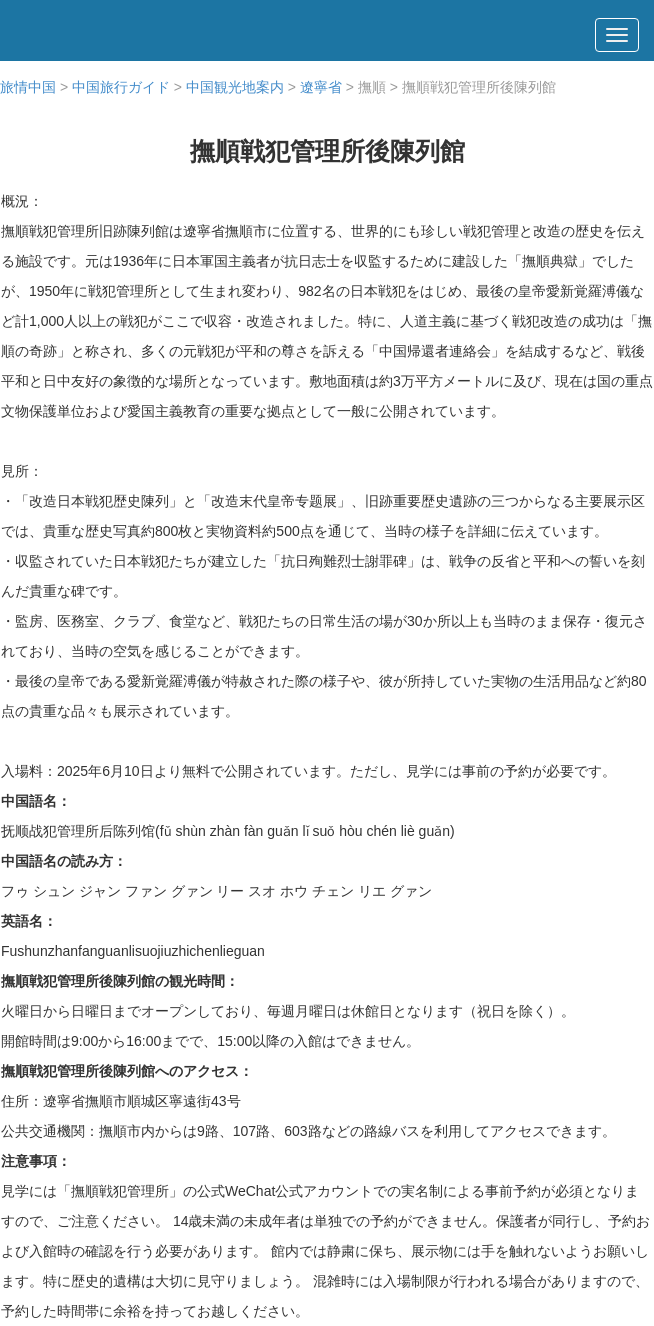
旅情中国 (28, 87)
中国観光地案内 (235, 87)
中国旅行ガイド (121, 87)
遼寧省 (321, 87)
